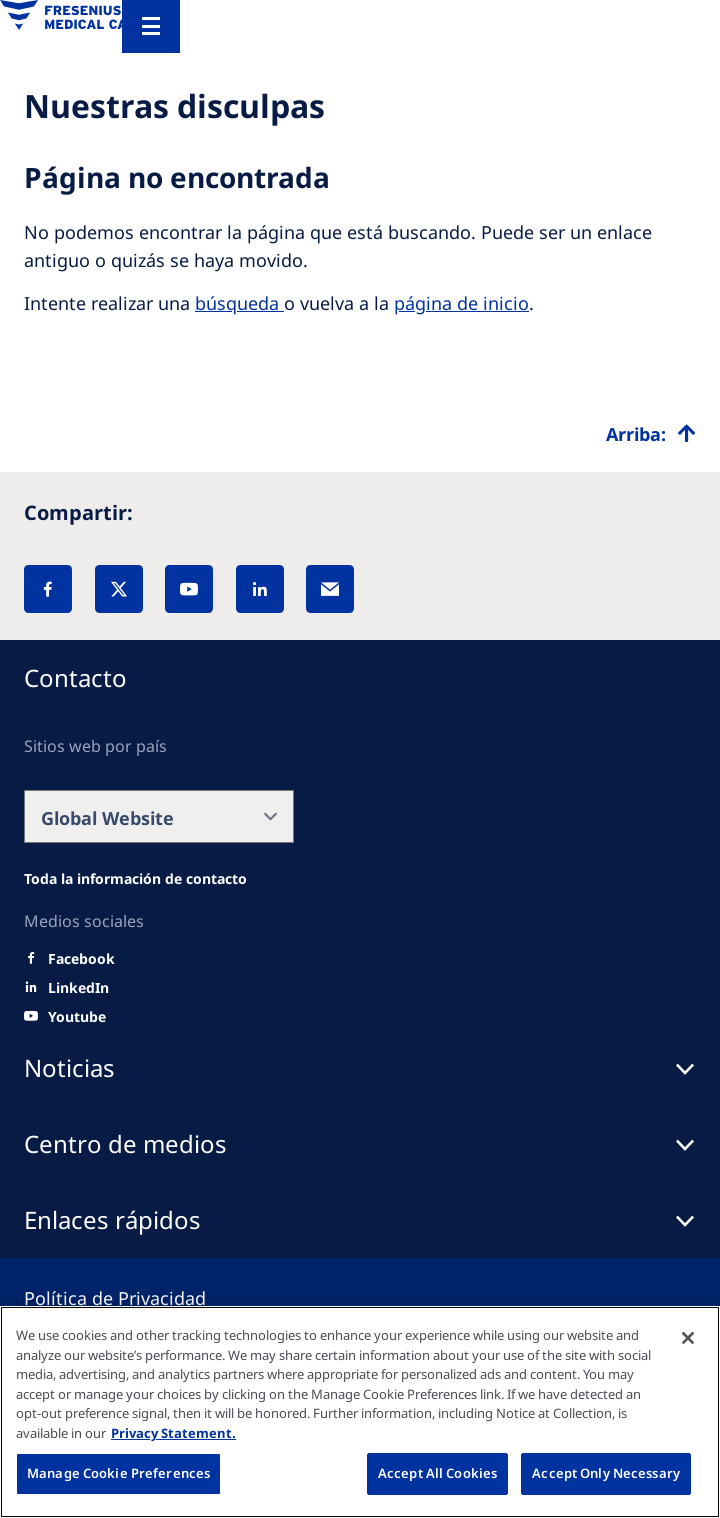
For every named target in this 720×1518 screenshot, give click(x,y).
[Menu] (151, 26)
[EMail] (330, 589)
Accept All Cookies (437, 1473)
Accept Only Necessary (606, 1473)
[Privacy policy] (139, 1298)
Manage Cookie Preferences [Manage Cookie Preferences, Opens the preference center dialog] (118, 1473)
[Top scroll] (651, 434)
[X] (119, 589)
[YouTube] (189, 589)
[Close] (688, 1338)
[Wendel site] (135, 879)
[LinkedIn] (260, 589)
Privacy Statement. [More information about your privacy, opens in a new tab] (173, 1433)
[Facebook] (48, 589)
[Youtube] (77, 1017)
